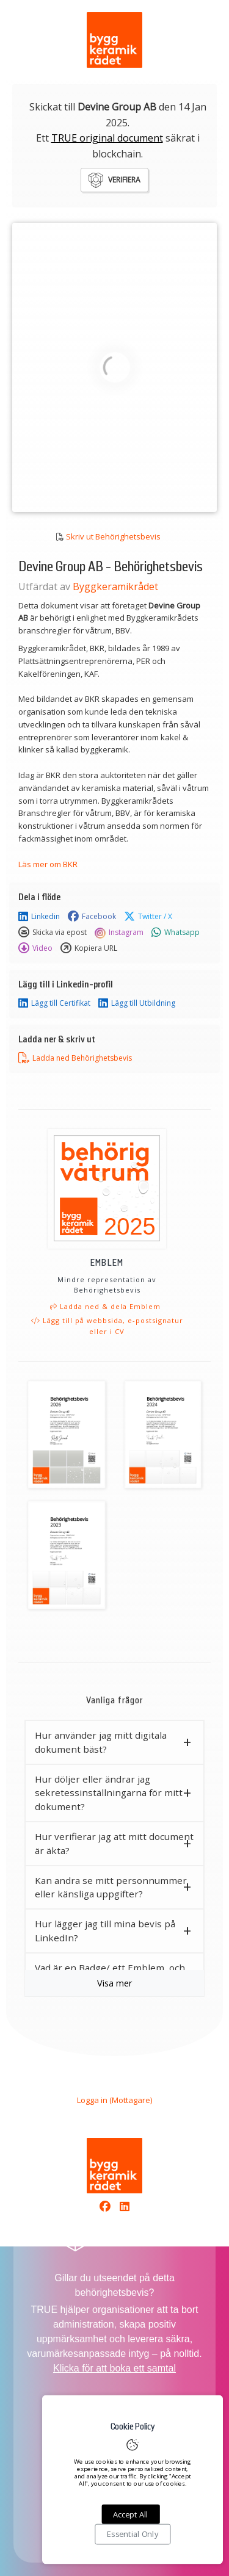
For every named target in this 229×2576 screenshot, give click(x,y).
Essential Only (132, 2534)
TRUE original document (107, 138)
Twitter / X (148, 916)
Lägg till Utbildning (136, 1003)
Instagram (119, 932)
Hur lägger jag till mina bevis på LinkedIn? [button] (105, 1931)
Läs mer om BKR (48, 864)
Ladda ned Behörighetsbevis (75, 1058)
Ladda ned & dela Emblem (105, 1306)
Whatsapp (175, 932)
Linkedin (39, 916)
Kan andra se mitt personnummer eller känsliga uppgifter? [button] (111, 1887)
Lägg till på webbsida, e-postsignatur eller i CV (107, 1326)
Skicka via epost (52, 932)
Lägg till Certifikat (54, 1003)
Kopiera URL (88, 948)
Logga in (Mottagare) (114, 2099)
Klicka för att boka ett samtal (114, 2368)
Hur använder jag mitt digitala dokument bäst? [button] (101, 1742)
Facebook (92, 916)
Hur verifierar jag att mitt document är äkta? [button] (114, 1843)
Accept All (130, 2514)
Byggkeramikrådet (115, 586)
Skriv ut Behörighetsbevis (113, 536)
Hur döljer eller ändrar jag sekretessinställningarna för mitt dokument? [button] (109, 1793)
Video (35, 948)
